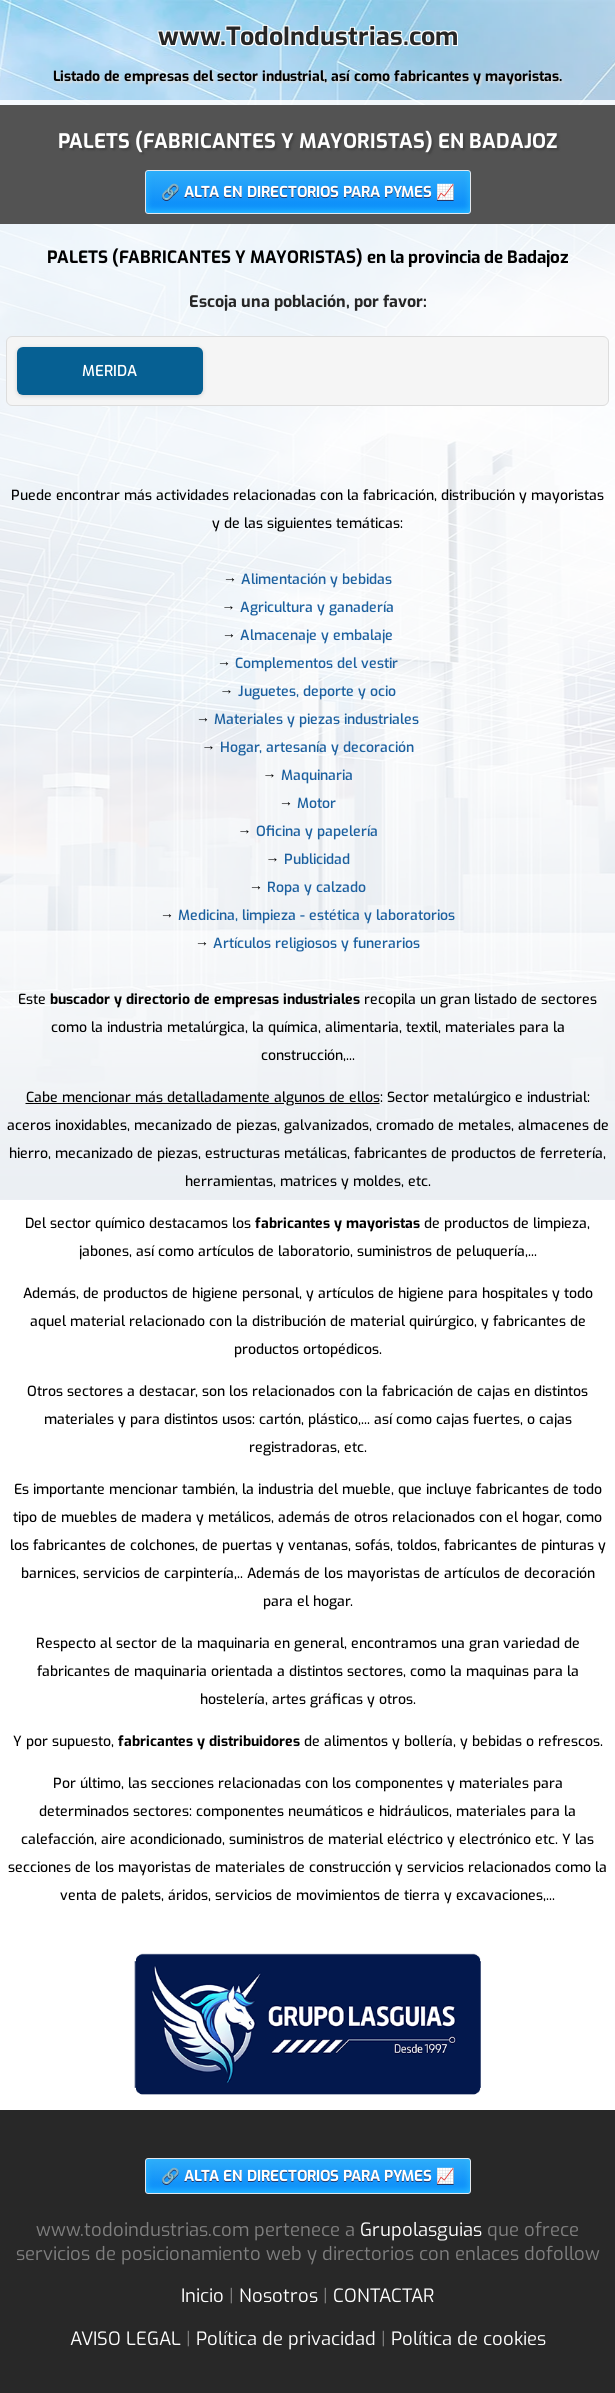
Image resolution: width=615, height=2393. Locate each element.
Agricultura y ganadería (317, 607)
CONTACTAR (383, 2296)
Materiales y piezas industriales (316, 719)
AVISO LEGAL (125, 2339)
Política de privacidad (286, 2339)
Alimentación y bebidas (316, 579)
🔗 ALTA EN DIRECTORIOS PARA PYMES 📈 (308, 192)
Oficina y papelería (317, 831)
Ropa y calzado (316, 887)
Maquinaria (317, 775)
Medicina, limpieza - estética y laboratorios (316, 915)
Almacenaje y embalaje (316, 635)
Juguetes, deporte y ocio (317, 691)
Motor (316, 803)
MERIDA (109, 371)
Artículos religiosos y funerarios (316, 943)
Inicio (202, 2296)
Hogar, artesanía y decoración (317, 747)
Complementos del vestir (316, 663)
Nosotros (278, 2296)
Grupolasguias (421, 2230)
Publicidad (317, 859)
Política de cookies (468, 2339)
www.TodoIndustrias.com (308, 36)
